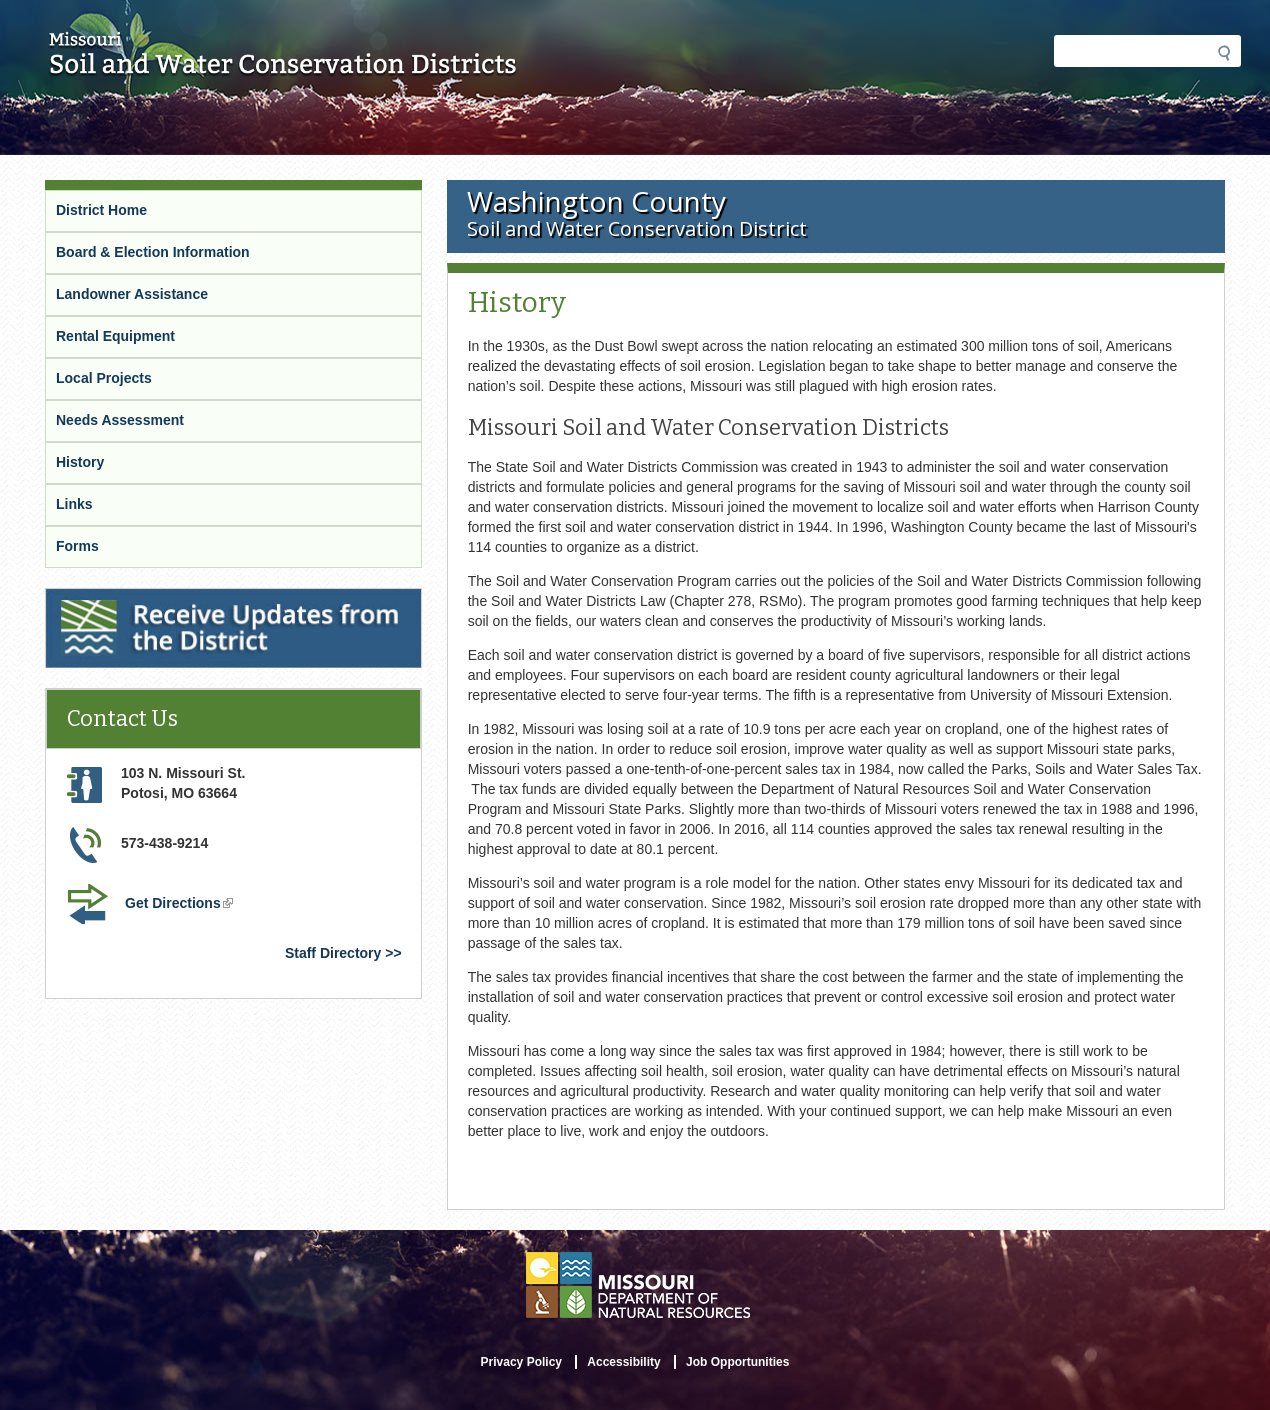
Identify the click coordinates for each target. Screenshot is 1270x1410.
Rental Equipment (115, 336)
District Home (101, 210)
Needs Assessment (120, 420)
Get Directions (181, 905)
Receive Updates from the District (161, 601)
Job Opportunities (737, 1362)
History (80, 462)
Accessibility (623, 1362)
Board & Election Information (153, 252)
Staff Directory (333, 953)
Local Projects (104, 378)
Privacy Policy (521, 1362)
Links (74, 504)
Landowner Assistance (132, 294)
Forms (77, 546)
